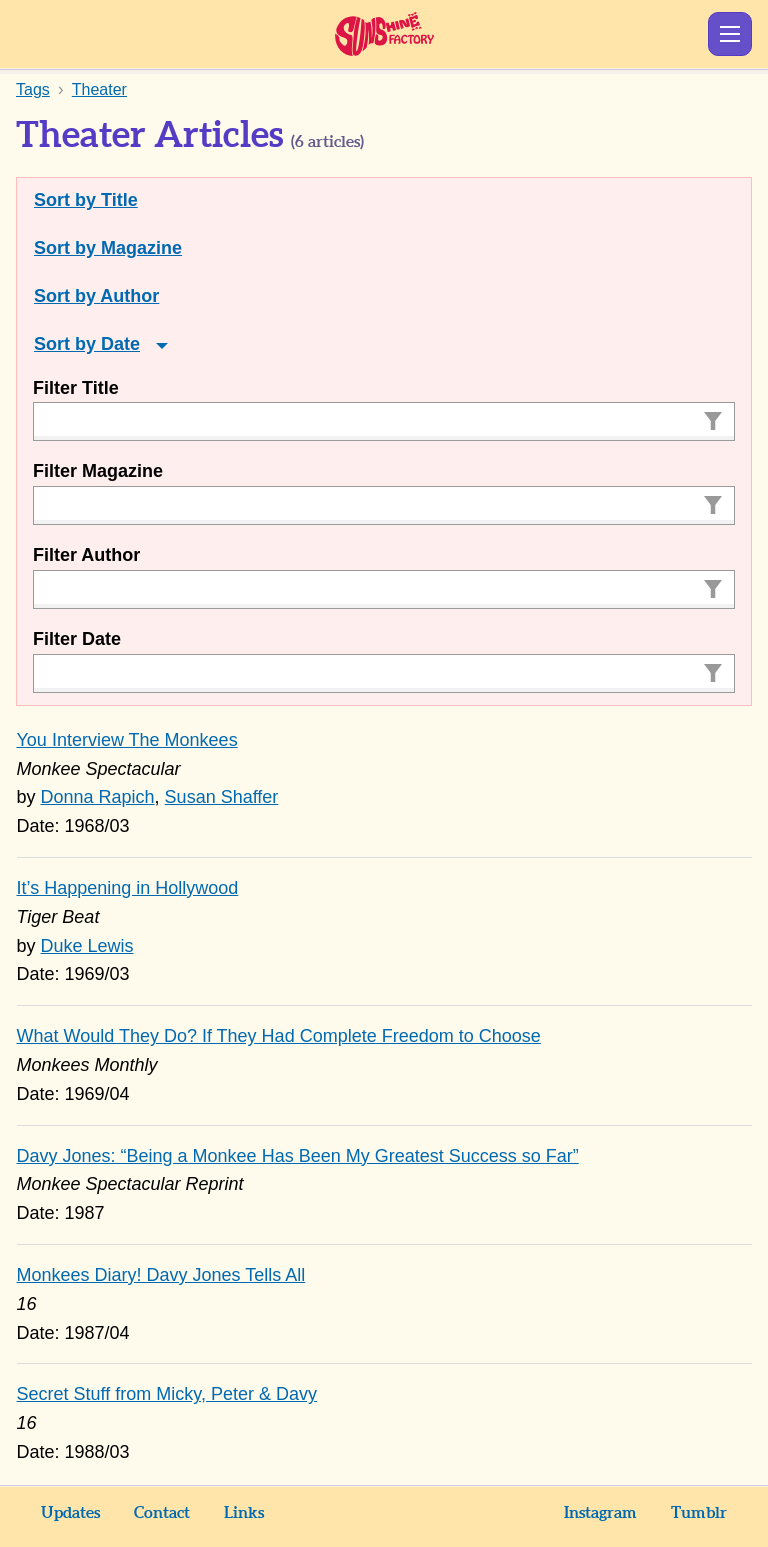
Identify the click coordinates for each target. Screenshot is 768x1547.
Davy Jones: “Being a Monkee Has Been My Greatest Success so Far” (298, 1156)
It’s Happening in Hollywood (128, 888)
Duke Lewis (87, 946)
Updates (70, 1513)
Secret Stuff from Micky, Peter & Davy (167, 1394)
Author (129, 296)
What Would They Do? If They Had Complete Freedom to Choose (279, 1036)
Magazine (141, 248)
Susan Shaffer (222, 797)
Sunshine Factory (384, 34)
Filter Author (86, 555)
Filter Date (77, 639)
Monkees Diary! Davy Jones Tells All (161, 1275)
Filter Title (76, 388)
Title (119, 200)
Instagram (600, 1513)
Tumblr (699, 1513)
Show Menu (730, 34)
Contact (162, 1513)
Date (120, 344)
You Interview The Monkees (127, 740)
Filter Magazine (98, 471)
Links (244, 1513)
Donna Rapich (98, 797)
